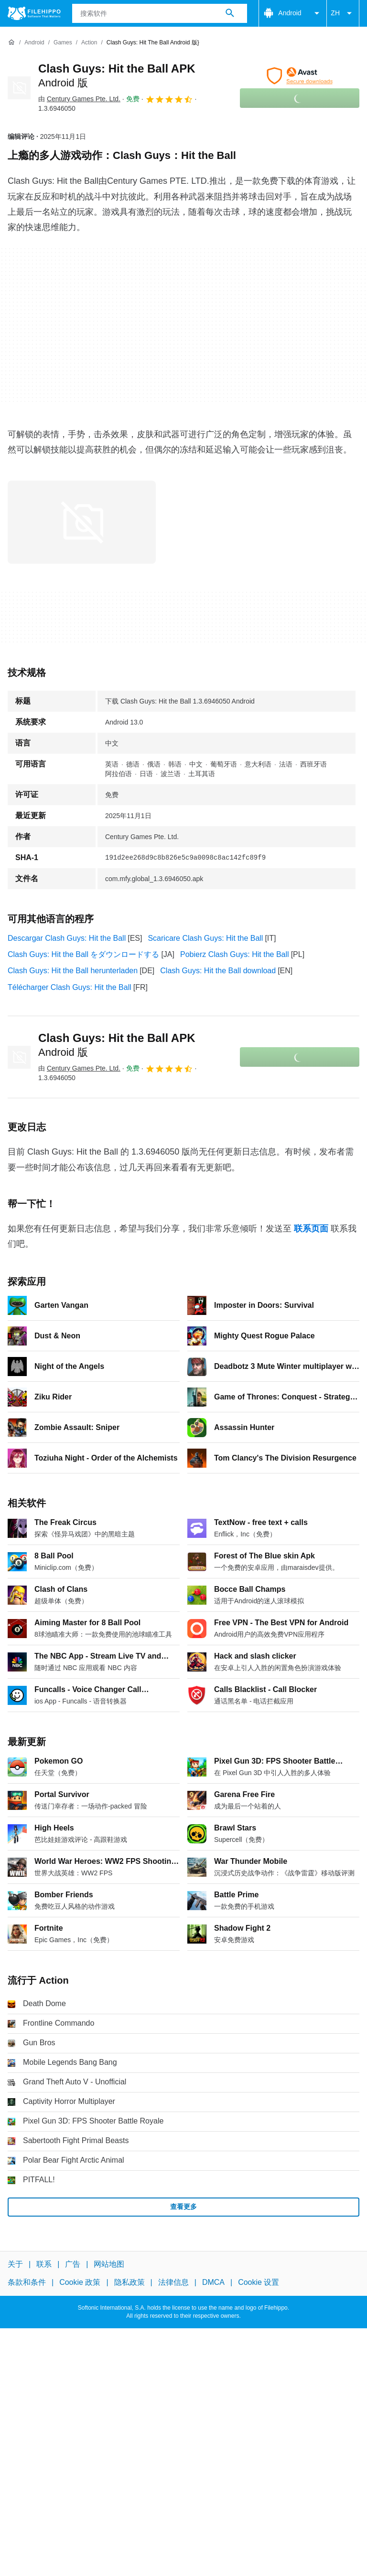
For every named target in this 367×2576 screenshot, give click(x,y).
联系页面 (311, 1228)
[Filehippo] (34, 13)
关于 (15, 2264)
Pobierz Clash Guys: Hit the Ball (234, 954)
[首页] (11, 42)
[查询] (160, 13)
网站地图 (109, 2264)
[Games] (63, 43)
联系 (44, 2264)
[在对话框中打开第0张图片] (82, 522)
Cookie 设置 (258, 2282)
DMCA (213, 2282)
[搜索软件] (229, 13)
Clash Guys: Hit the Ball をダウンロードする (83, 954)
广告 (72, 2264)
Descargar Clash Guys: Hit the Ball (67, 938)
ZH (343, 13)
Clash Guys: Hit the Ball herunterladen (73, 971)
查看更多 (183, 2206)
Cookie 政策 (79, 2282)
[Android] (34, 43)
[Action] (89, 43)
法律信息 (173, 2282)
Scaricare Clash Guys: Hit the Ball (205, 938)
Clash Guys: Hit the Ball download (218, 971)
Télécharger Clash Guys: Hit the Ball (69, 987)
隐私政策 (129, 2282)
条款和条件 (27, 2282)
